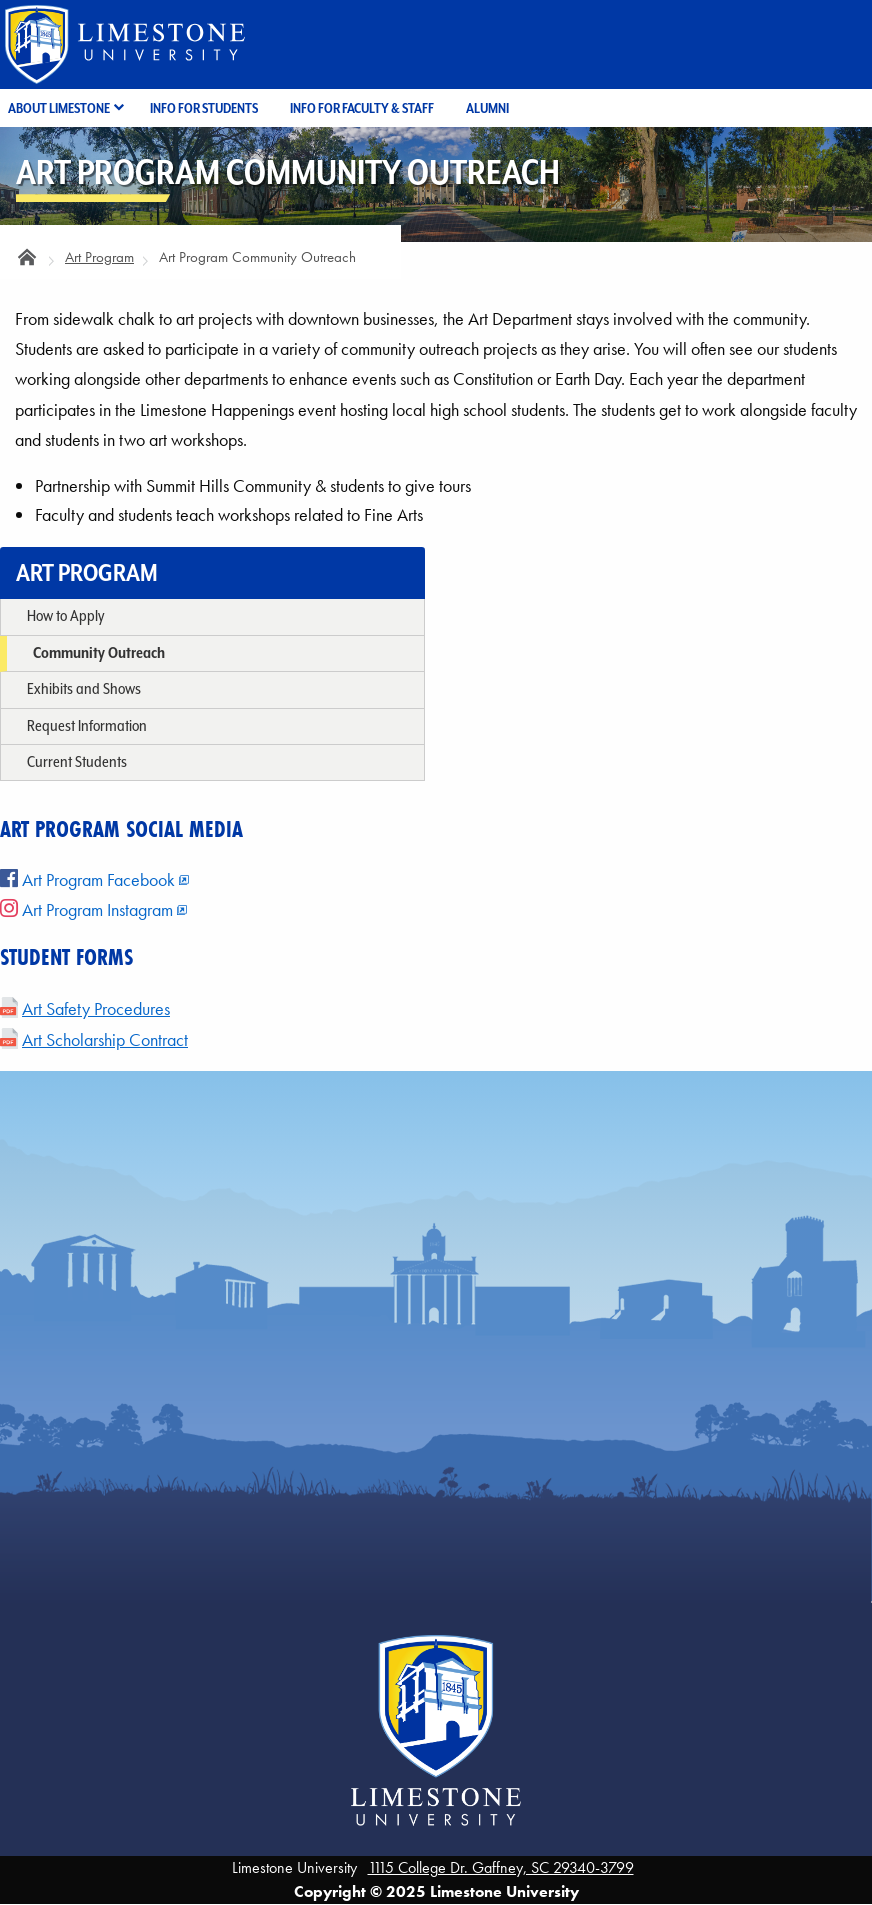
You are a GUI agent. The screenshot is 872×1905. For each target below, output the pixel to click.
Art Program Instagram (86, 910)
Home (27, 262)
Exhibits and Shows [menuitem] (84, 688)
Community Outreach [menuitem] (99, 652)
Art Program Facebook (87, 880)
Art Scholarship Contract (105, 1040)
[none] (212, 617)
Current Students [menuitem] (77, 761)
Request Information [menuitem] (87, 725)
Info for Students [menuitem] (204, 108)
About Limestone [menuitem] (59, 108)
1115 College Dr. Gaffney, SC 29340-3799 (501, 1867)
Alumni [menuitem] (487, 108)
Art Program (99, 257)
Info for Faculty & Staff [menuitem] (362, 108)
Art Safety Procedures (96, 1009)
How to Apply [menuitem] (65, 615)
